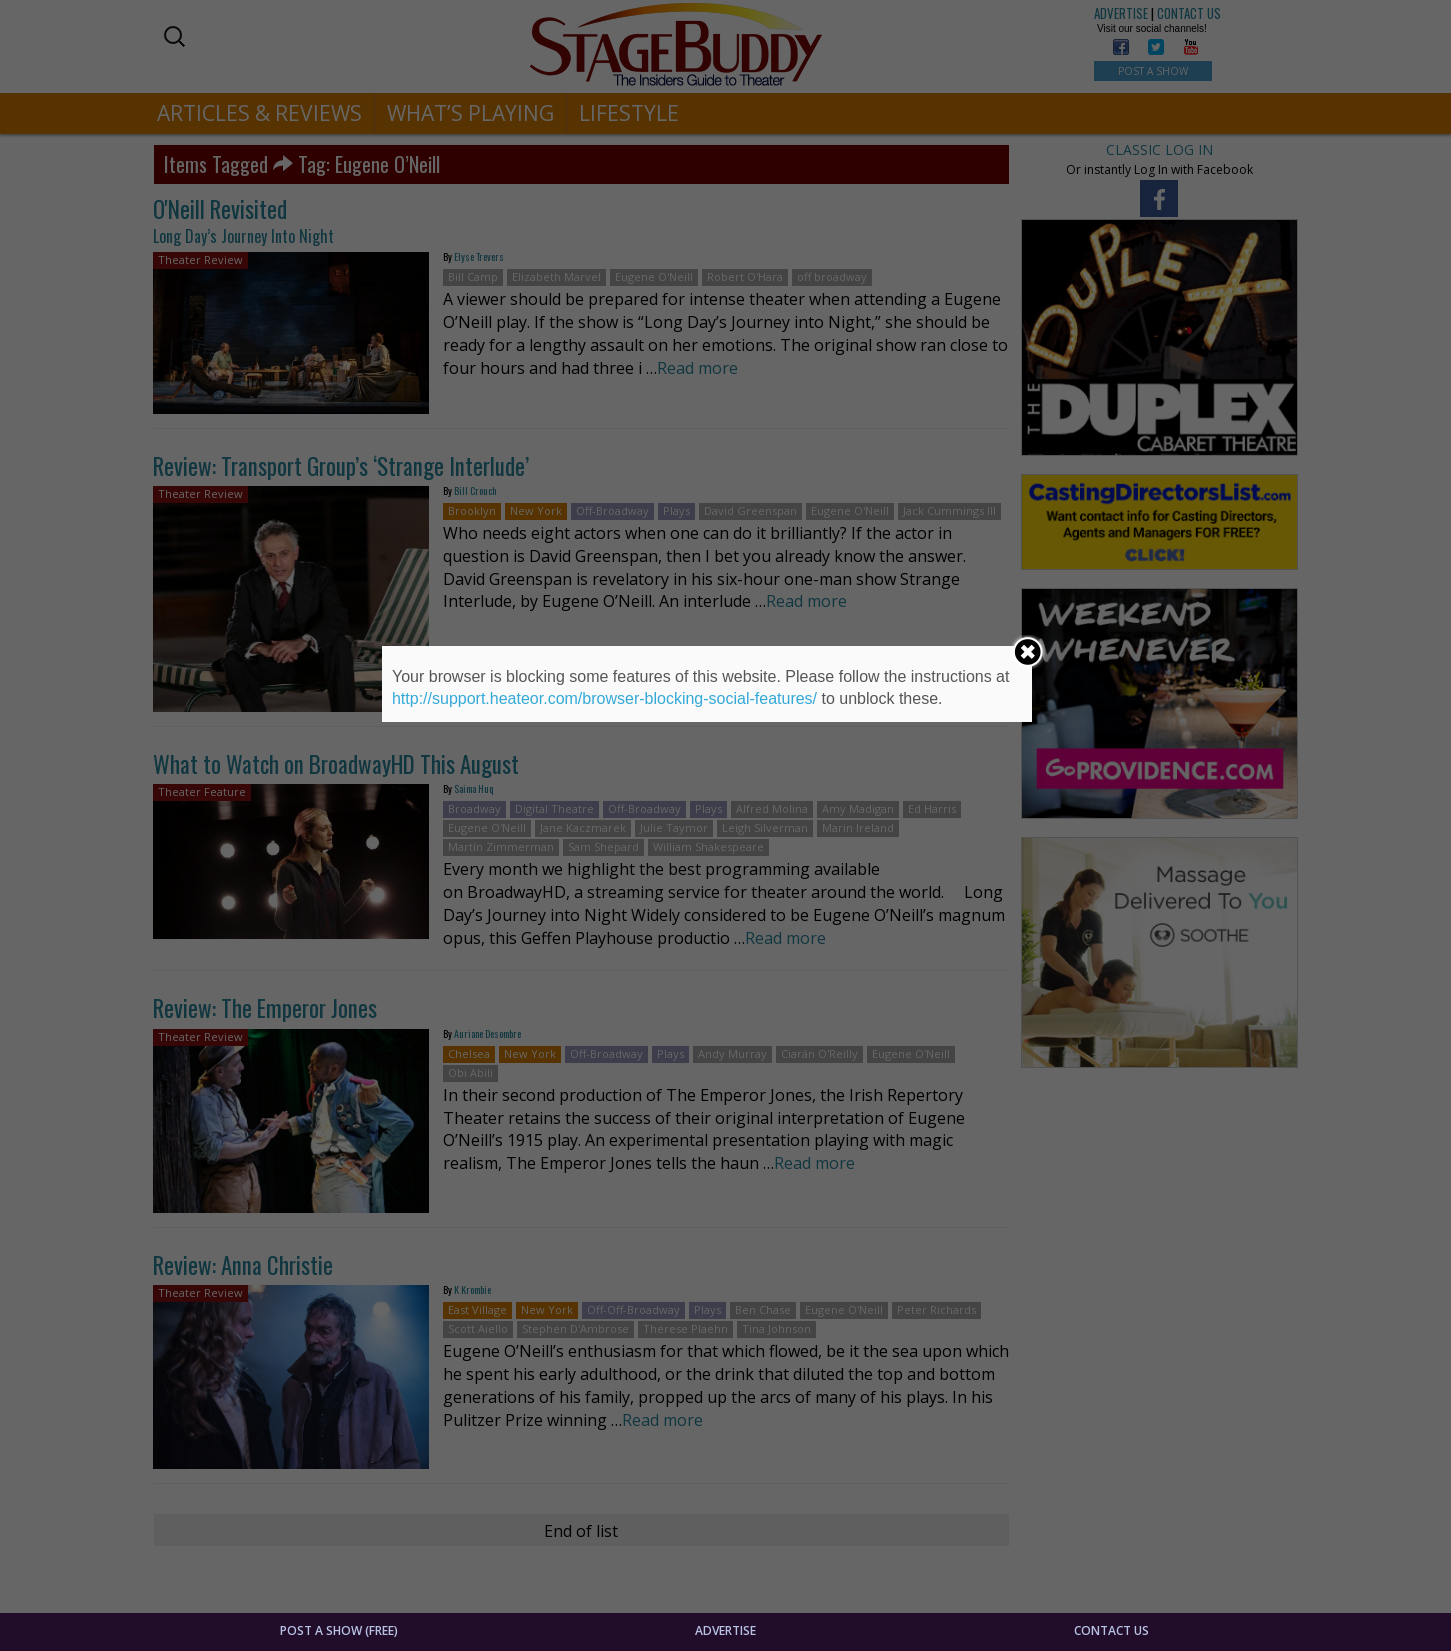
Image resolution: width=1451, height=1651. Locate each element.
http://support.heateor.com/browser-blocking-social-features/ (604, 698)
